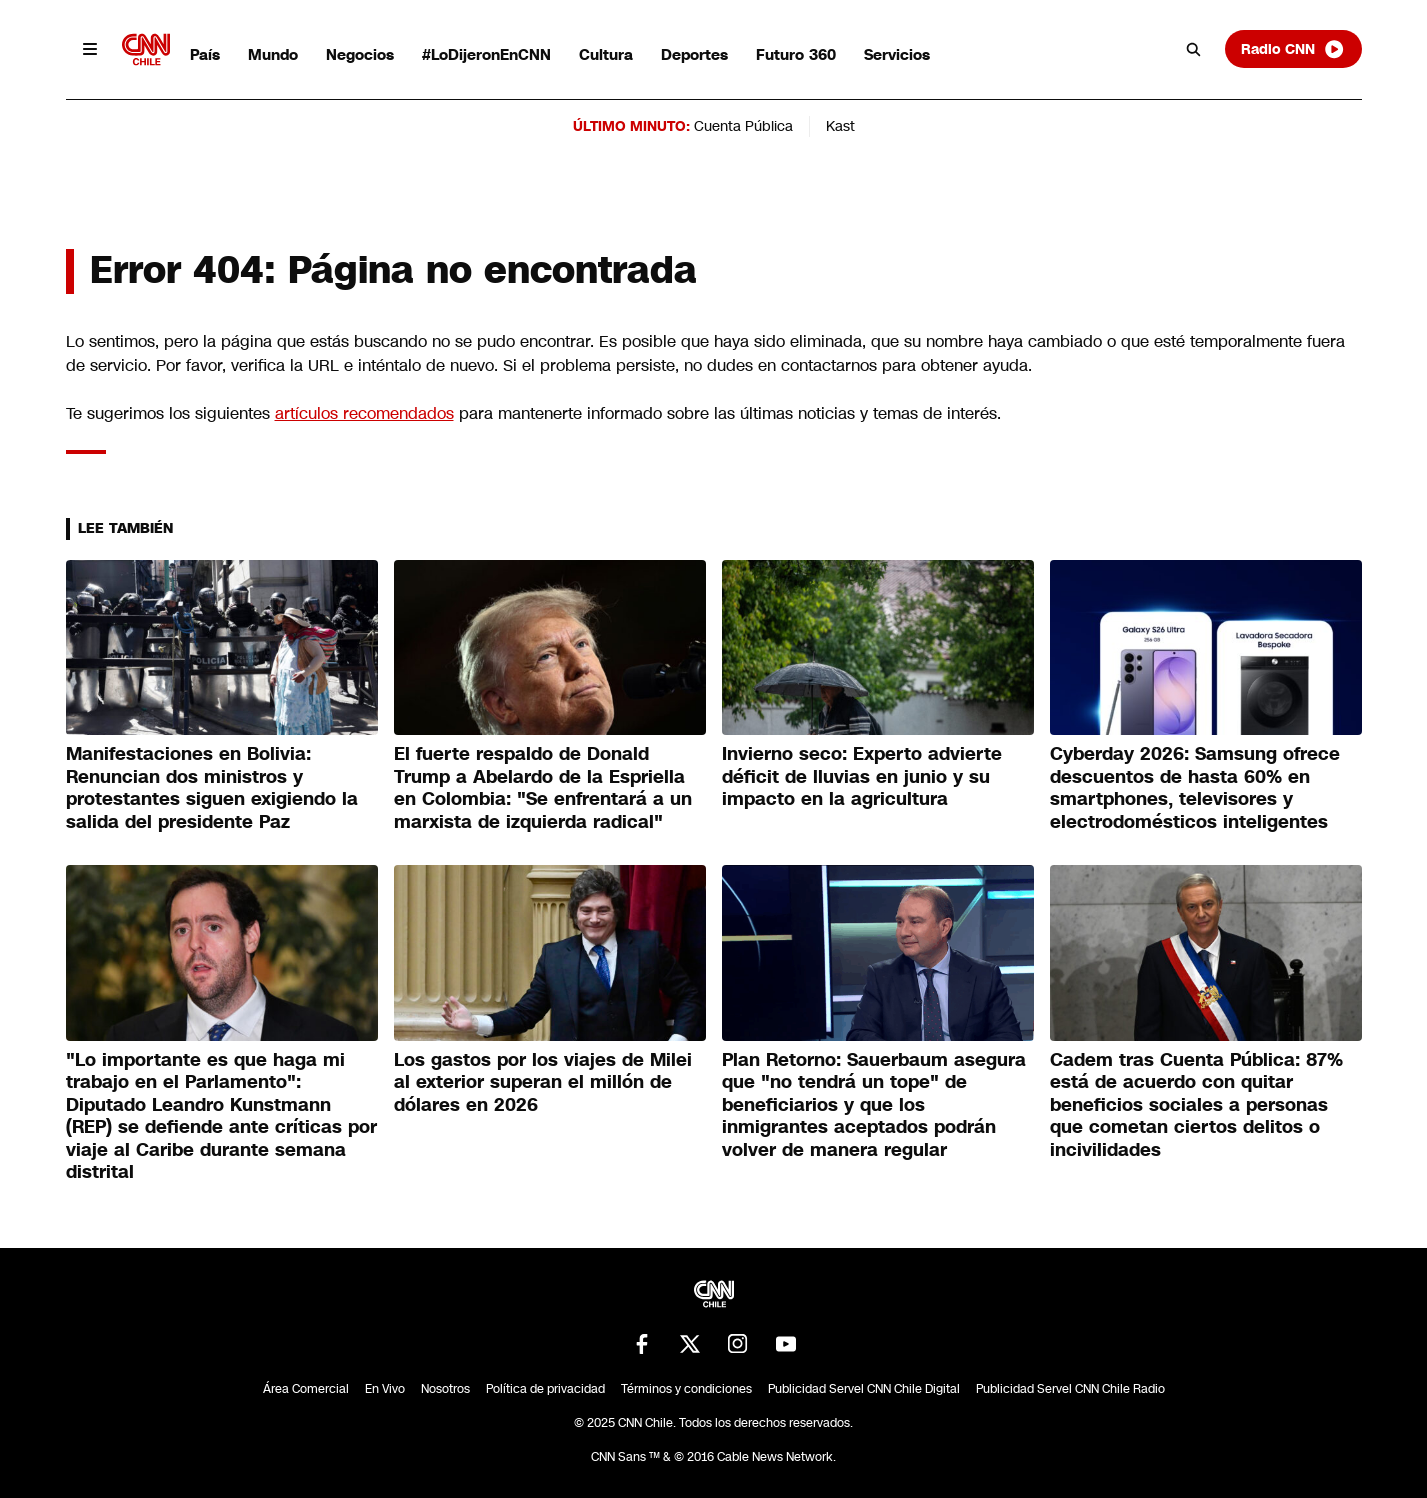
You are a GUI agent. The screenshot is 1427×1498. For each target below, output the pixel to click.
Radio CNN (1293, 49)
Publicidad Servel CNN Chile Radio (1070, 1389)
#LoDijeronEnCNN (486, 54)
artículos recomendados (364, 413)
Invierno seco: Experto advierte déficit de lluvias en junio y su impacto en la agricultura (862, 776)
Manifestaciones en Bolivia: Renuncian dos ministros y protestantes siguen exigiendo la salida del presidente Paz (212, 788)
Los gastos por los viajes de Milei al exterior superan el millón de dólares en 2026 (543, 1082)
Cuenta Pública (743, 126)
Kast (840, 126)
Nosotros (445, 1389)
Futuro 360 (796, 54)
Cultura (606, 54)
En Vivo (385, 1389)
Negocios (360, 54)
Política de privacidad (545, 1389)
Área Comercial (306, 1389)
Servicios (897, 54)
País (205, 54)
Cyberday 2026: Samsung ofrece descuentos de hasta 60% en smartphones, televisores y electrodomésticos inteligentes (1195, 788)
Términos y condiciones (686, 1389)
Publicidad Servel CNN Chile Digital (864, 1389)
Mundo (273, 54)
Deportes (694, 54)
